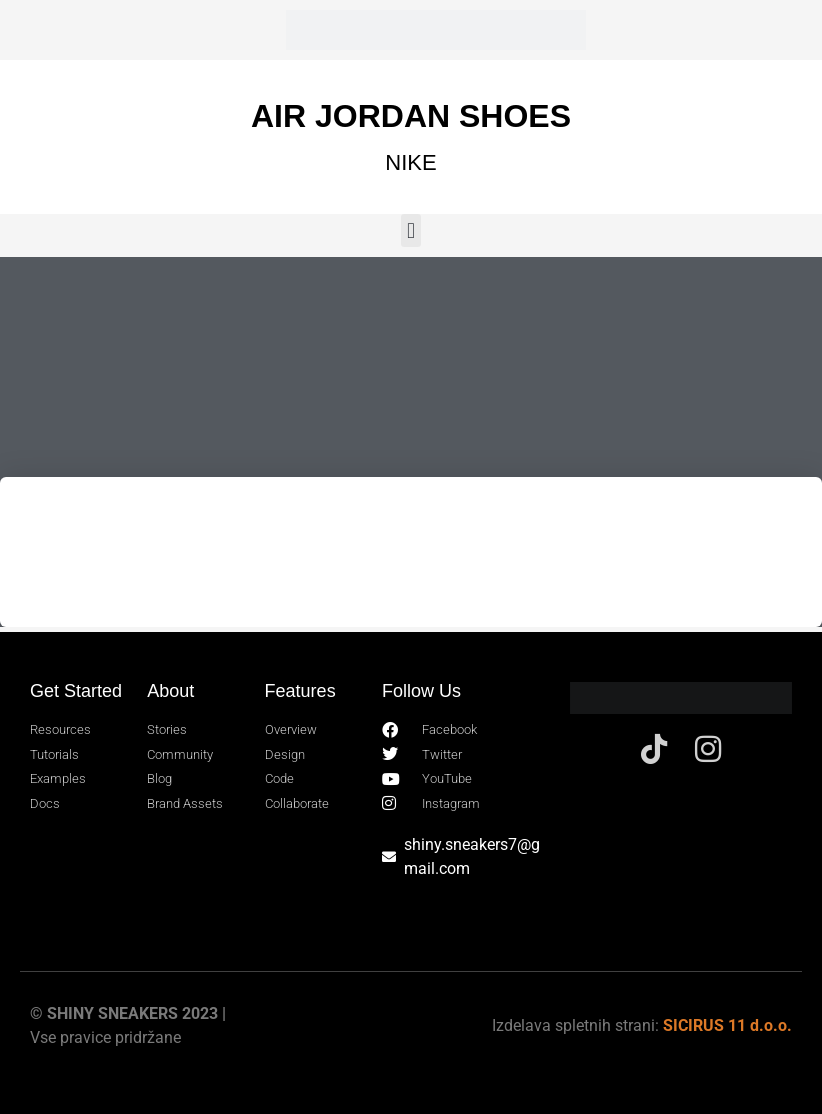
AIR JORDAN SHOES (411, 116)
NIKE (410, 162)
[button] (410, 230)
